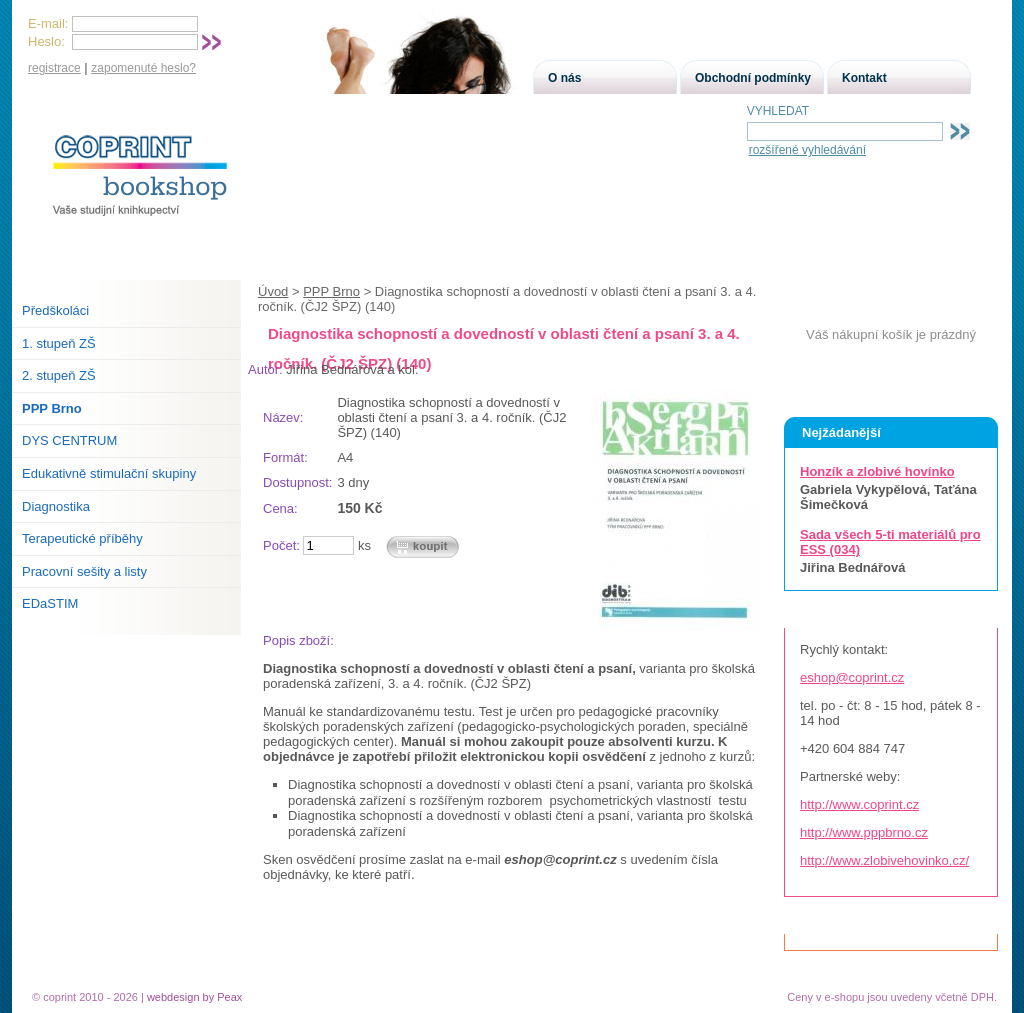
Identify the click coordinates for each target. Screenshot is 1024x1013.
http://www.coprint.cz (859, 804)
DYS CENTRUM (69, 440)
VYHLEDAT (778, 111)
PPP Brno (331, 291)
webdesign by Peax (194, 997)
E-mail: (48, 23)
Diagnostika (56, 506)
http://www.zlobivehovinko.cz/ (884, 860)
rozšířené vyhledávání (807, 150)
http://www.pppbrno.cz (864, 832)
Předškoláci (55, 310)
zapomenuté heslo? (143, 68)
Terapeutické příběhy (82, 538)
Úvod (273, 291)
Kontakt (864, 78)
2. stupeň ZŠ (59, 375)
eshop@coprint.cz (852, 677)
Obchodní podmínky (753, 78)
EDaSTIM (50, 603)
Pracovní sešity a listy (84, 571)
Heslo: (46, 41)
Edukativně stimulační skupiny (109, 473)
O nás (564, 78)
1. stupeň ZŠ (59, 343)
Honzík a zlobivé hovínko (877, 471)
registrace (54, 68)
